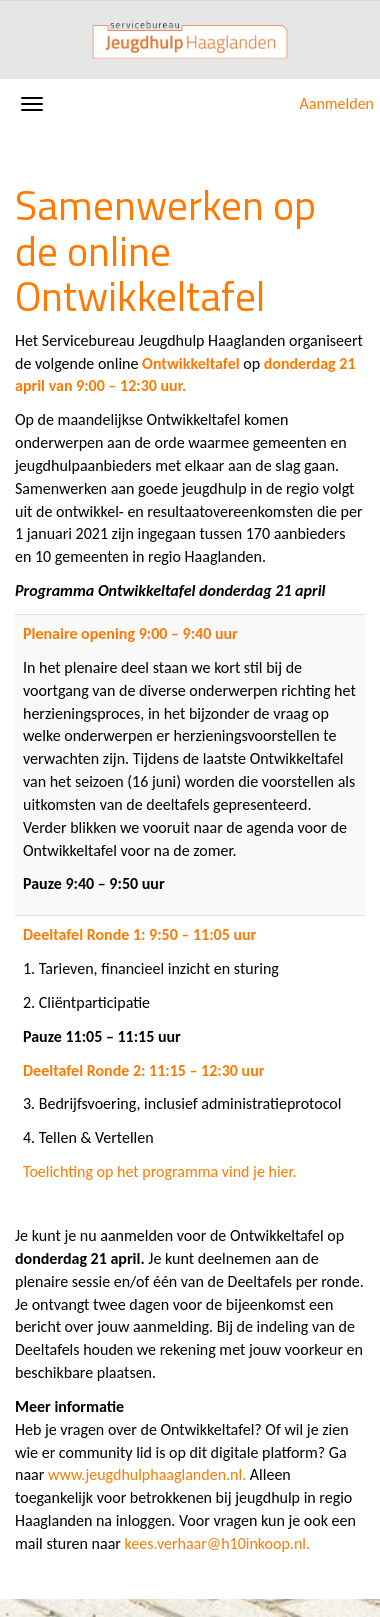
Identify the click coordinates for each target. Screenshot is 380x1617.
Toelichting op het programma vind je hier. (160, 1171)
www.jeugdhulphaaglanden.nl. (147, 1474)
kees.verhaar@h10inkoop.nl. (217, 1543)
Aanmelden (336, 103)
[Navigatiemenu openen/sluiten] (32, 104)
